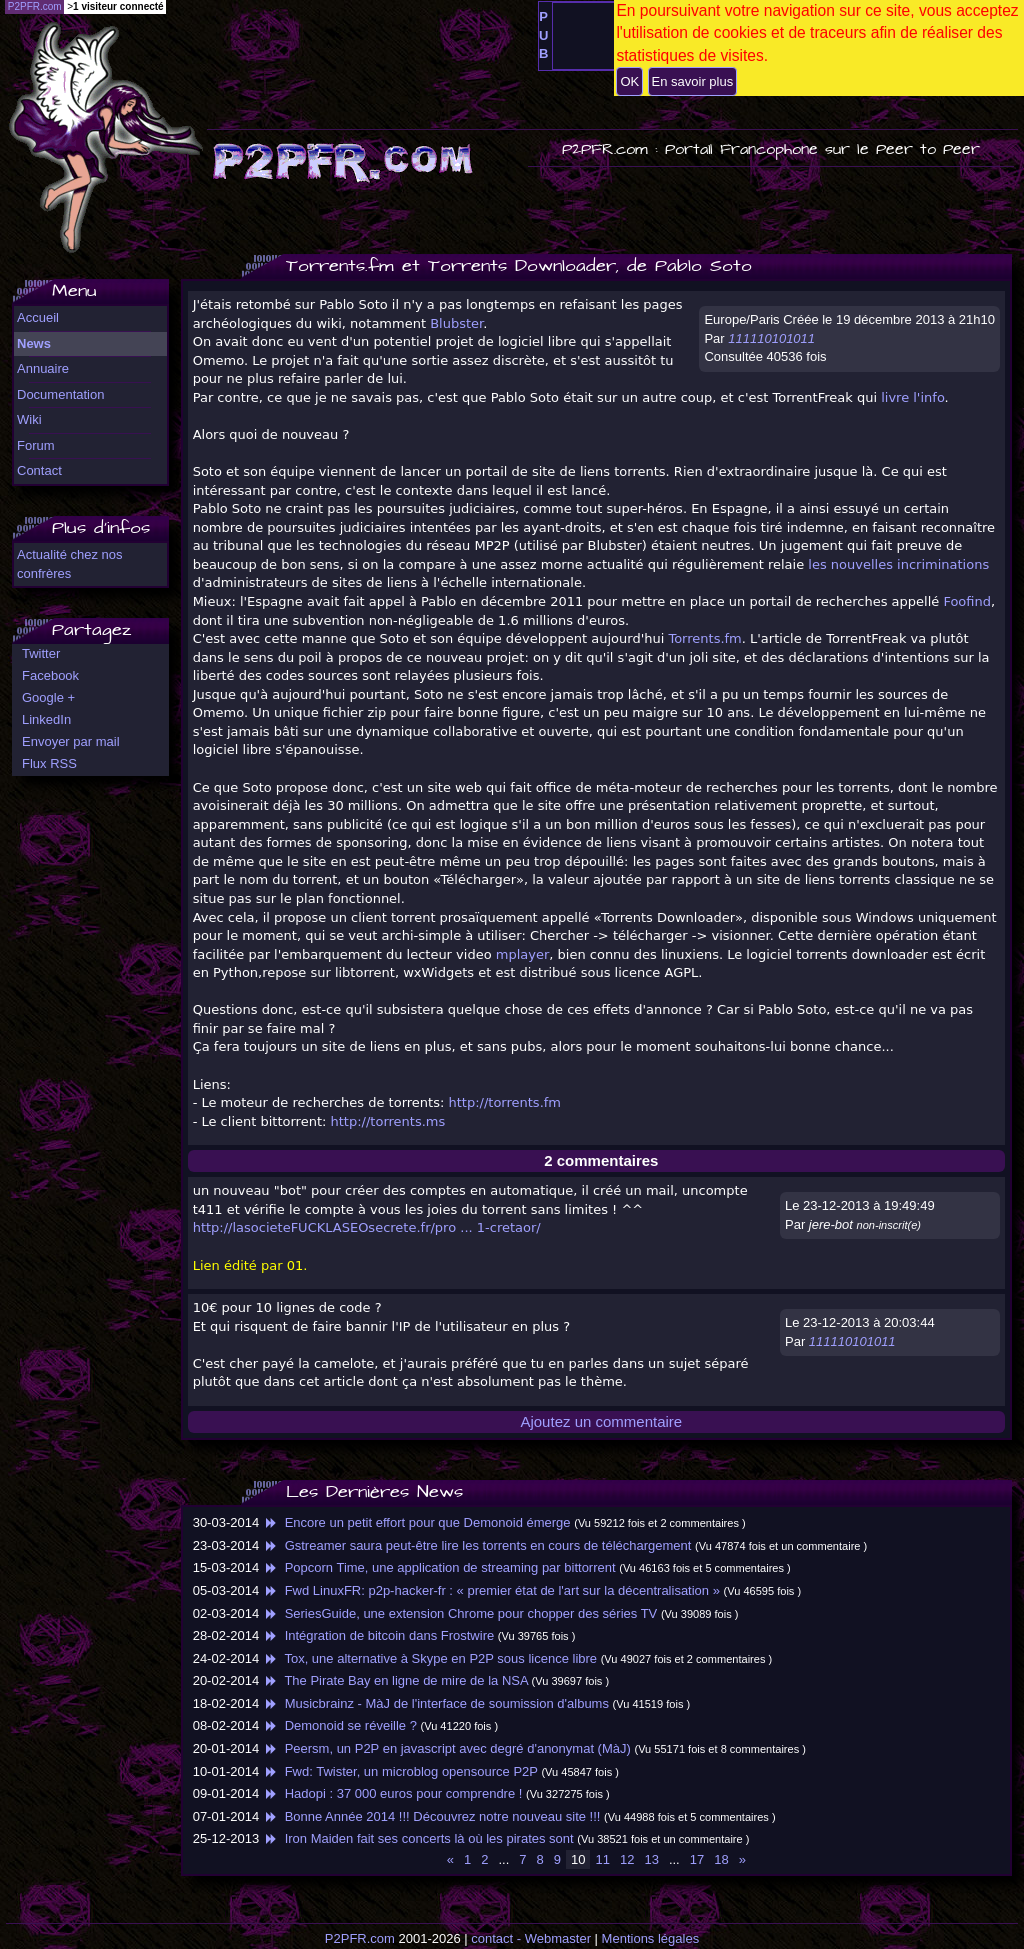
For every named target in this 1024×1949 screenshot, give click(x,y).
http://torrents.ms (388, 1121)
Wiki (29, 419)
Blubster (456, 323)
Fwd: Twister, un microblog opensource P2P (400, 1771)
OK (629, 81)
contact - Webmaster (531, 1938)
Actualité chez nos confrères (70, 564)
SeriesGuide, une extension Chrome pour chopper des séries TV (460, 1613)
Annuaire (43, 368)
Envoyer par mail (71, 741)
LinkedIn (46, 719)
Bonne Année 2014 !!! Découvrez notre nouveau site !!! (432, 1816)
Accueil (38, 317)
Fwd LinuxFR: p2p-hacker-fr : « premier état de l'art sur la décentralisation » (491, 1590)
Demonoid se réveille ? (340, 1725)
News (34, 343)
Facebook (50, 675)
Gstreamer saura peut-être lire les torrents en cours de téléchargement (477, 1545)
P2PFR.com (360, 1938)
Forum (36, 445)
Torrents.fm (704, 638)
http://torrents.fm (504, 1102)
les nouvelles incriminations (898, 564)
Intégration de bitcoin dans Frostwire (378, 1635)
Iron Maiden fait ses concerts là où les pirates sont (418, 1838)
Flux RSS (49, 763)
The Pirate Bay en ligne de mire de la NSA (395, 1680)
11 (602, 1859)
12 (627, 1859)
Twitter (41, 653)
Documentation (60, 394)
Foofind (967, 601)
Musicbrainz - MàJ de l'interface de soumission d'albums (436, 1703)
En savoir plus (693, 81)
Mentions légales (651, 1938)
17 (697, 1859)
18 (721, 1859)
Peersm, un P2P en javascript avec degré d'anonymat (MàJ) (447, 1748)
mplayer (523, 954)
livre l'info (912, 397)
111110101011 (771, 338)
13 (651, 1859)
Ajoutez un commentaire (601, 1421)
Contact (39, 470)
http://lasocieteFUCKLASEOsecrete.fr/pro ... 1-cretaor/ (367, 1227)
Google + (48, 697)
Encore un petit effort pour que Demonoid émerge (417, 1522)
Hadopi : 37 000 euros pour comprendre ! (393, 1793)
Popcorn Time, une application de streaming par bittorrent (439, 1567)
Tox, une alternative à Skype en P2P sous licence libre (430, 1658)
